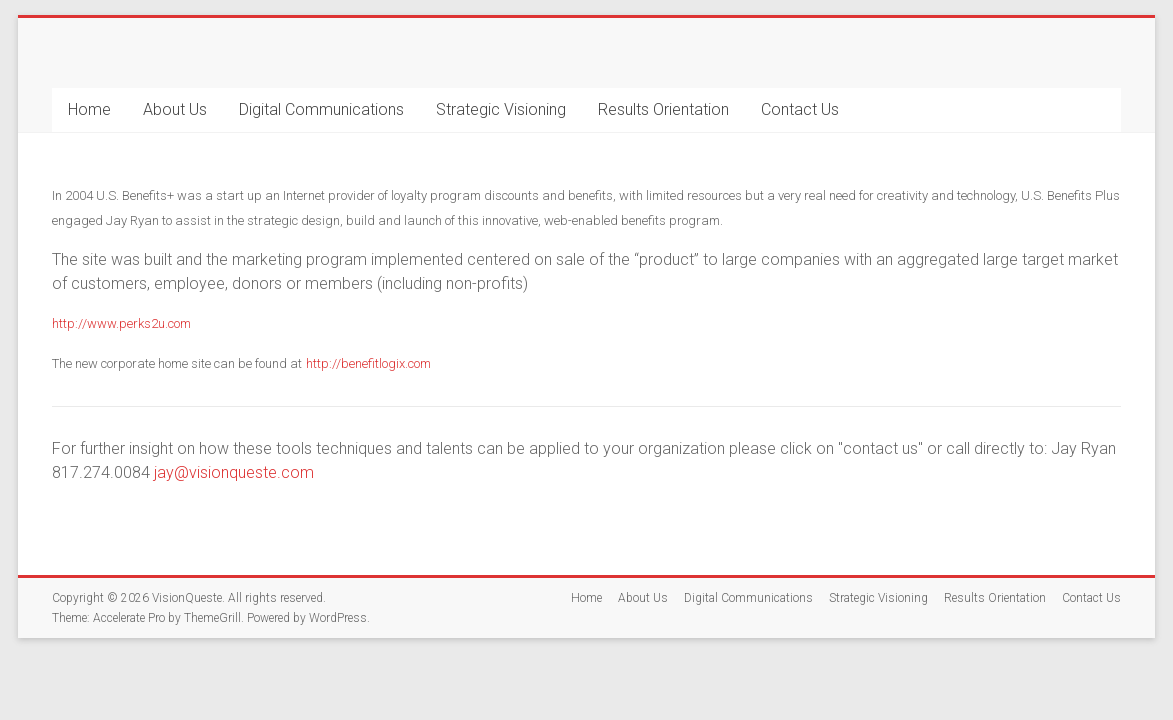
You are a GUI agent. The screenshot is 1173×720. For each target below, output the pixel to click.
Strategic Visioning (501, 109)
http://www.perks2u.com (121, 323)
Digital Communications (321, 109)
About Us (175, 109)
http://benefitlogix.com (368, 363)
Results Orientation (663, 109)
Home (89, 109)
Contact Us (800, 109)
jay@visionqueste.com (234, 472)
